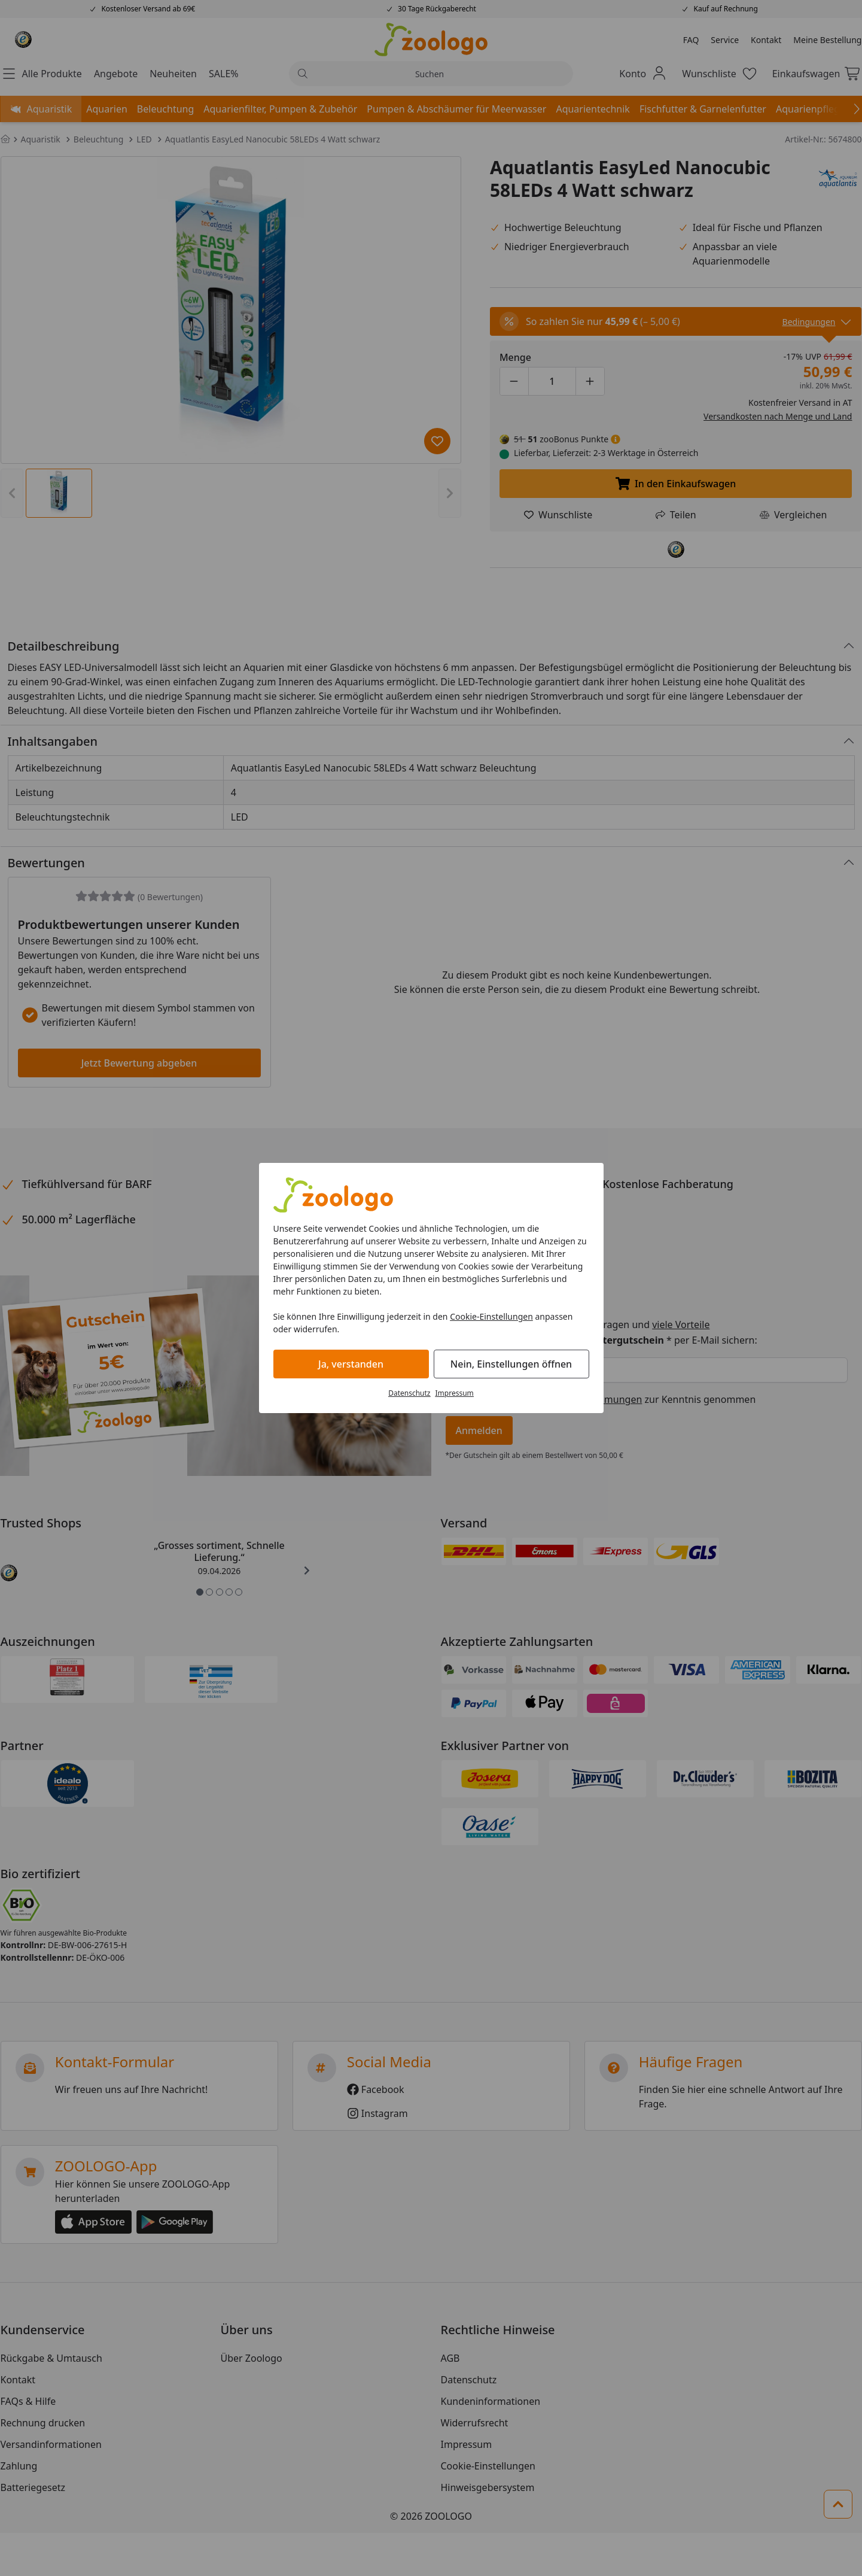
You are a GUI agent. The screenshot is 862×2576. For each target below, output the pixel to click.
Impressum (454, 1393)
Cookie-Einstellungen (491, 1316)
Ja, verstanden (350, 1364)
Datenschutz (409, 1393)
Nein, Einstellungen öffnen (511, 1364)
